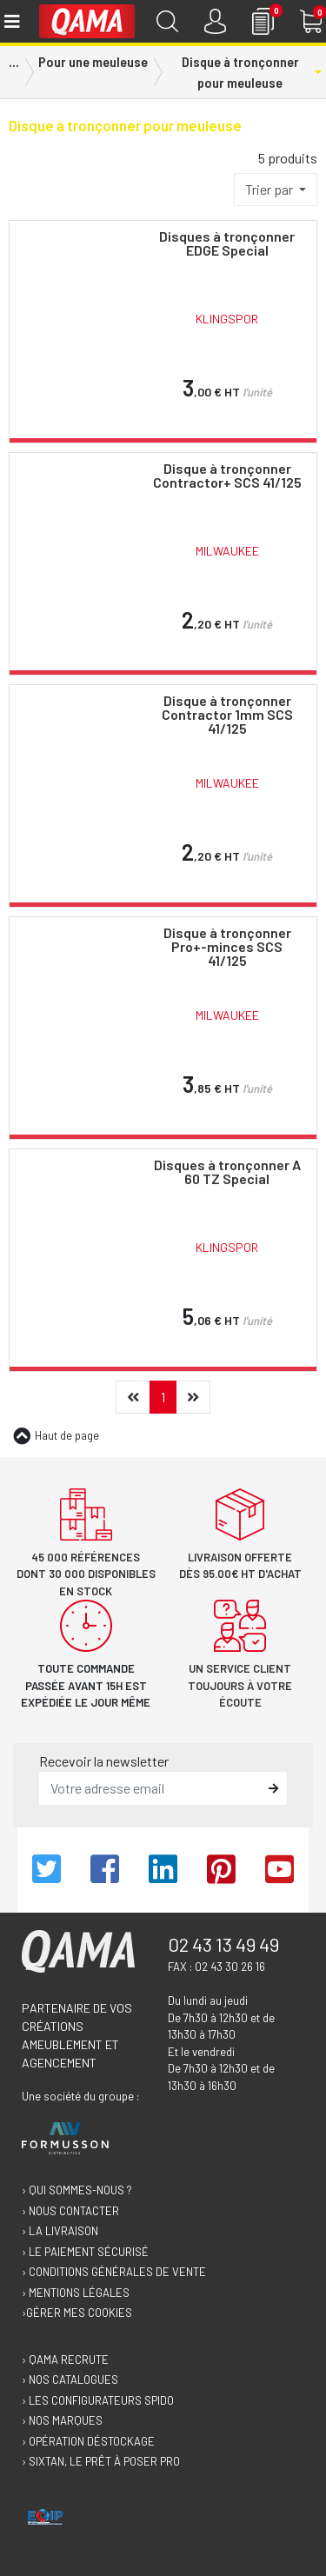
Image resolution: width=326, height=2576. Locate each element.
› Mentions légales (76, 2293)
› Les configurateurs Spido (98, 2400)
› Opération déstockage (88, 2441)
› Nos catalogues (70, 2379)
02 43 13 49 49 (223, 1944)
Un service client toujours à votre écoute (240, 1685)
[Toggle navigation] (11, 21)
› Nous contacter (70, 2211)
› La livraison (60, 2231)
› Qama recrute (65, 2359)
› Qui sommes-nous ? (77, 2190)
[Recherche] (167, 21)
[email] (150, 1788)
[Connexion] (215, 21)
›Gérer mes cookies (77, 2313)
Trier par (270, 189)
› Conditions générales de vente (114, 2272)
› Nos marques (62, 2420)
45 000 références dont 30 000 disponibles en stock (86, 1574)
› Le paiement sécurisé (85, 2252)
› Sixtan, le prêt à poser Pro (101, 2461)
